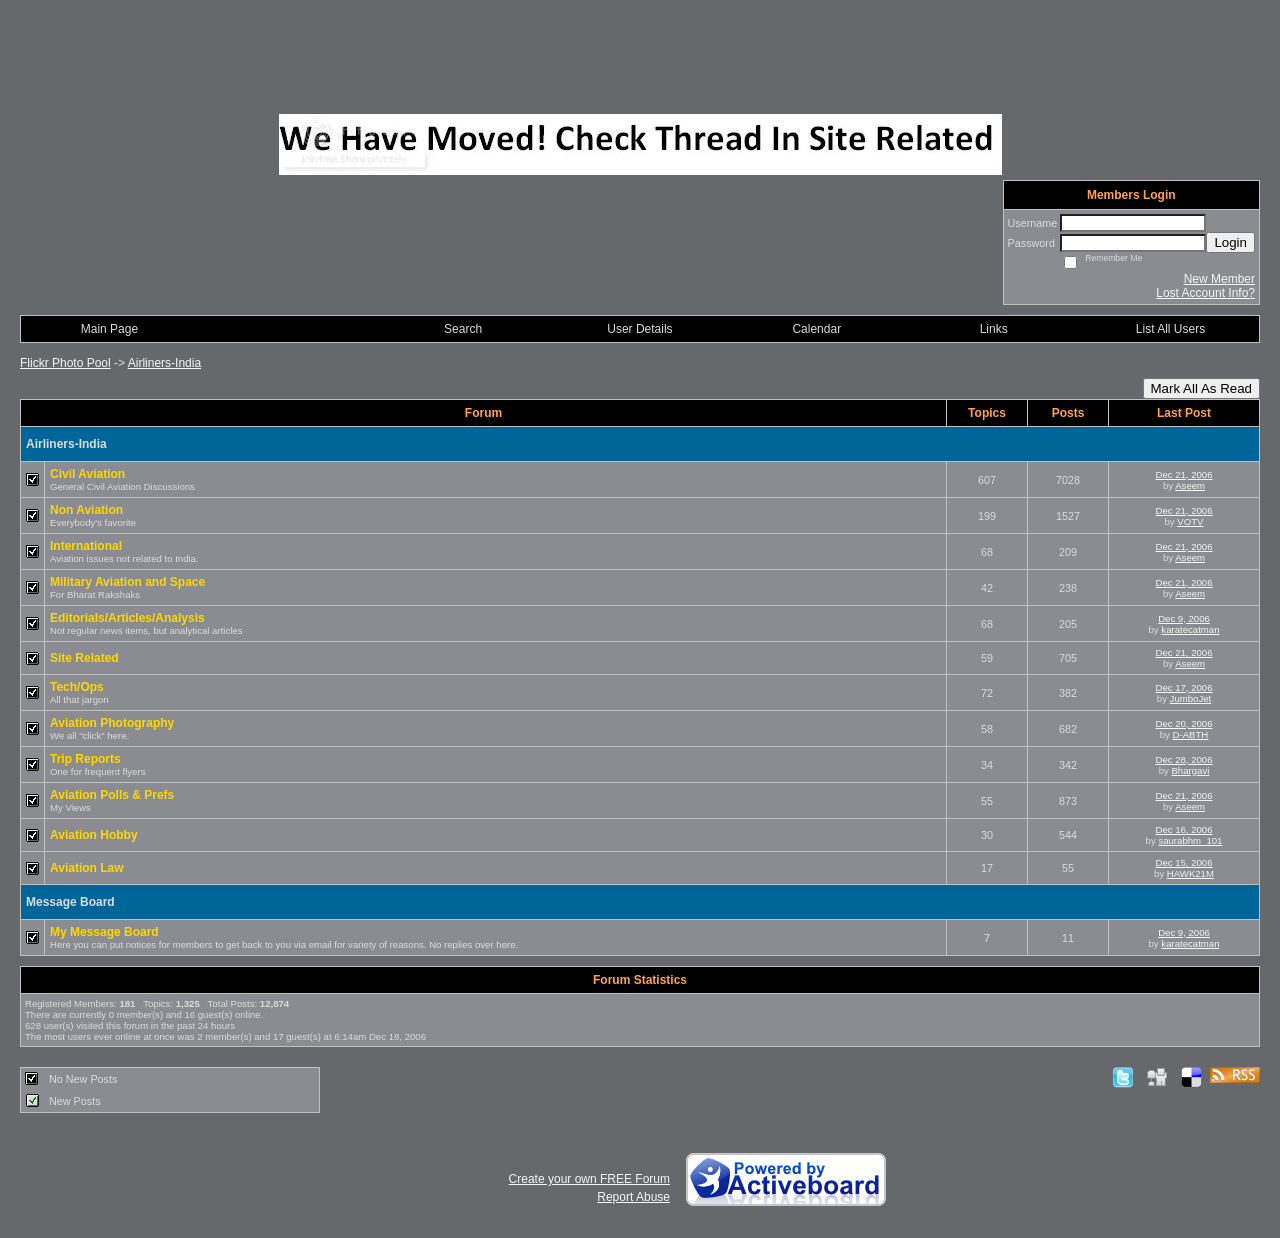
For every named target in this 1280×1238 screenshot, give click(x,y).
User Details (639, 329)
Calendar (816, 329)
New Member (1219, 279)
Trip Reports (85, 759)
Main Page (109, 329)
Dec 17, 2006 (1183, 687)
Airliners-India (164, 363)
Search (463, 329)
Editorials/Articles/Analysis (127, 618)
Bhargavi (1190, 770)
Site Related (84, 658)
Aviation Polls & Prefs (112, 795)
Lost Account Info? (1205, 293)
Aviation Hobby (94, 835)
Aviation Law (87, 868)
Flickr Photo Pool (65, 363)
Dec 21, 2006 (1183, 474)
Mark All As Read (1201, 388)
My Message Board (104, 932)
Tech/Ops (77, 687)
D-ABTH (1191, 734)
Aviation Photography (112, 723)
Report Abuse (633, 1197)
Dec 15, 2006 (1183, 862)
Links (994, 329)
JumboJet (1191, 698)
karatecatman (1190, 629)
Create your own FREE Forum (589, 1179)
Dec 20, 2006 (1183, 723)
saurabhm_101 (1190, 840)
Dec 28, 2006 (1183, 759)
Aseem (1190, 485)
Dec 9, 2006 (1184, 618)
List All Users (1170, 329)
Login (1230, 242)
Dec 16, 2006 (1183, 829)
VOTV (1190, 521)
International (86, 546)
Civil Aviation (87, 474)
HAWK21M (1190, 873)
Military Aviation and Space (127, 582)
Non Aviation (86, 510)
